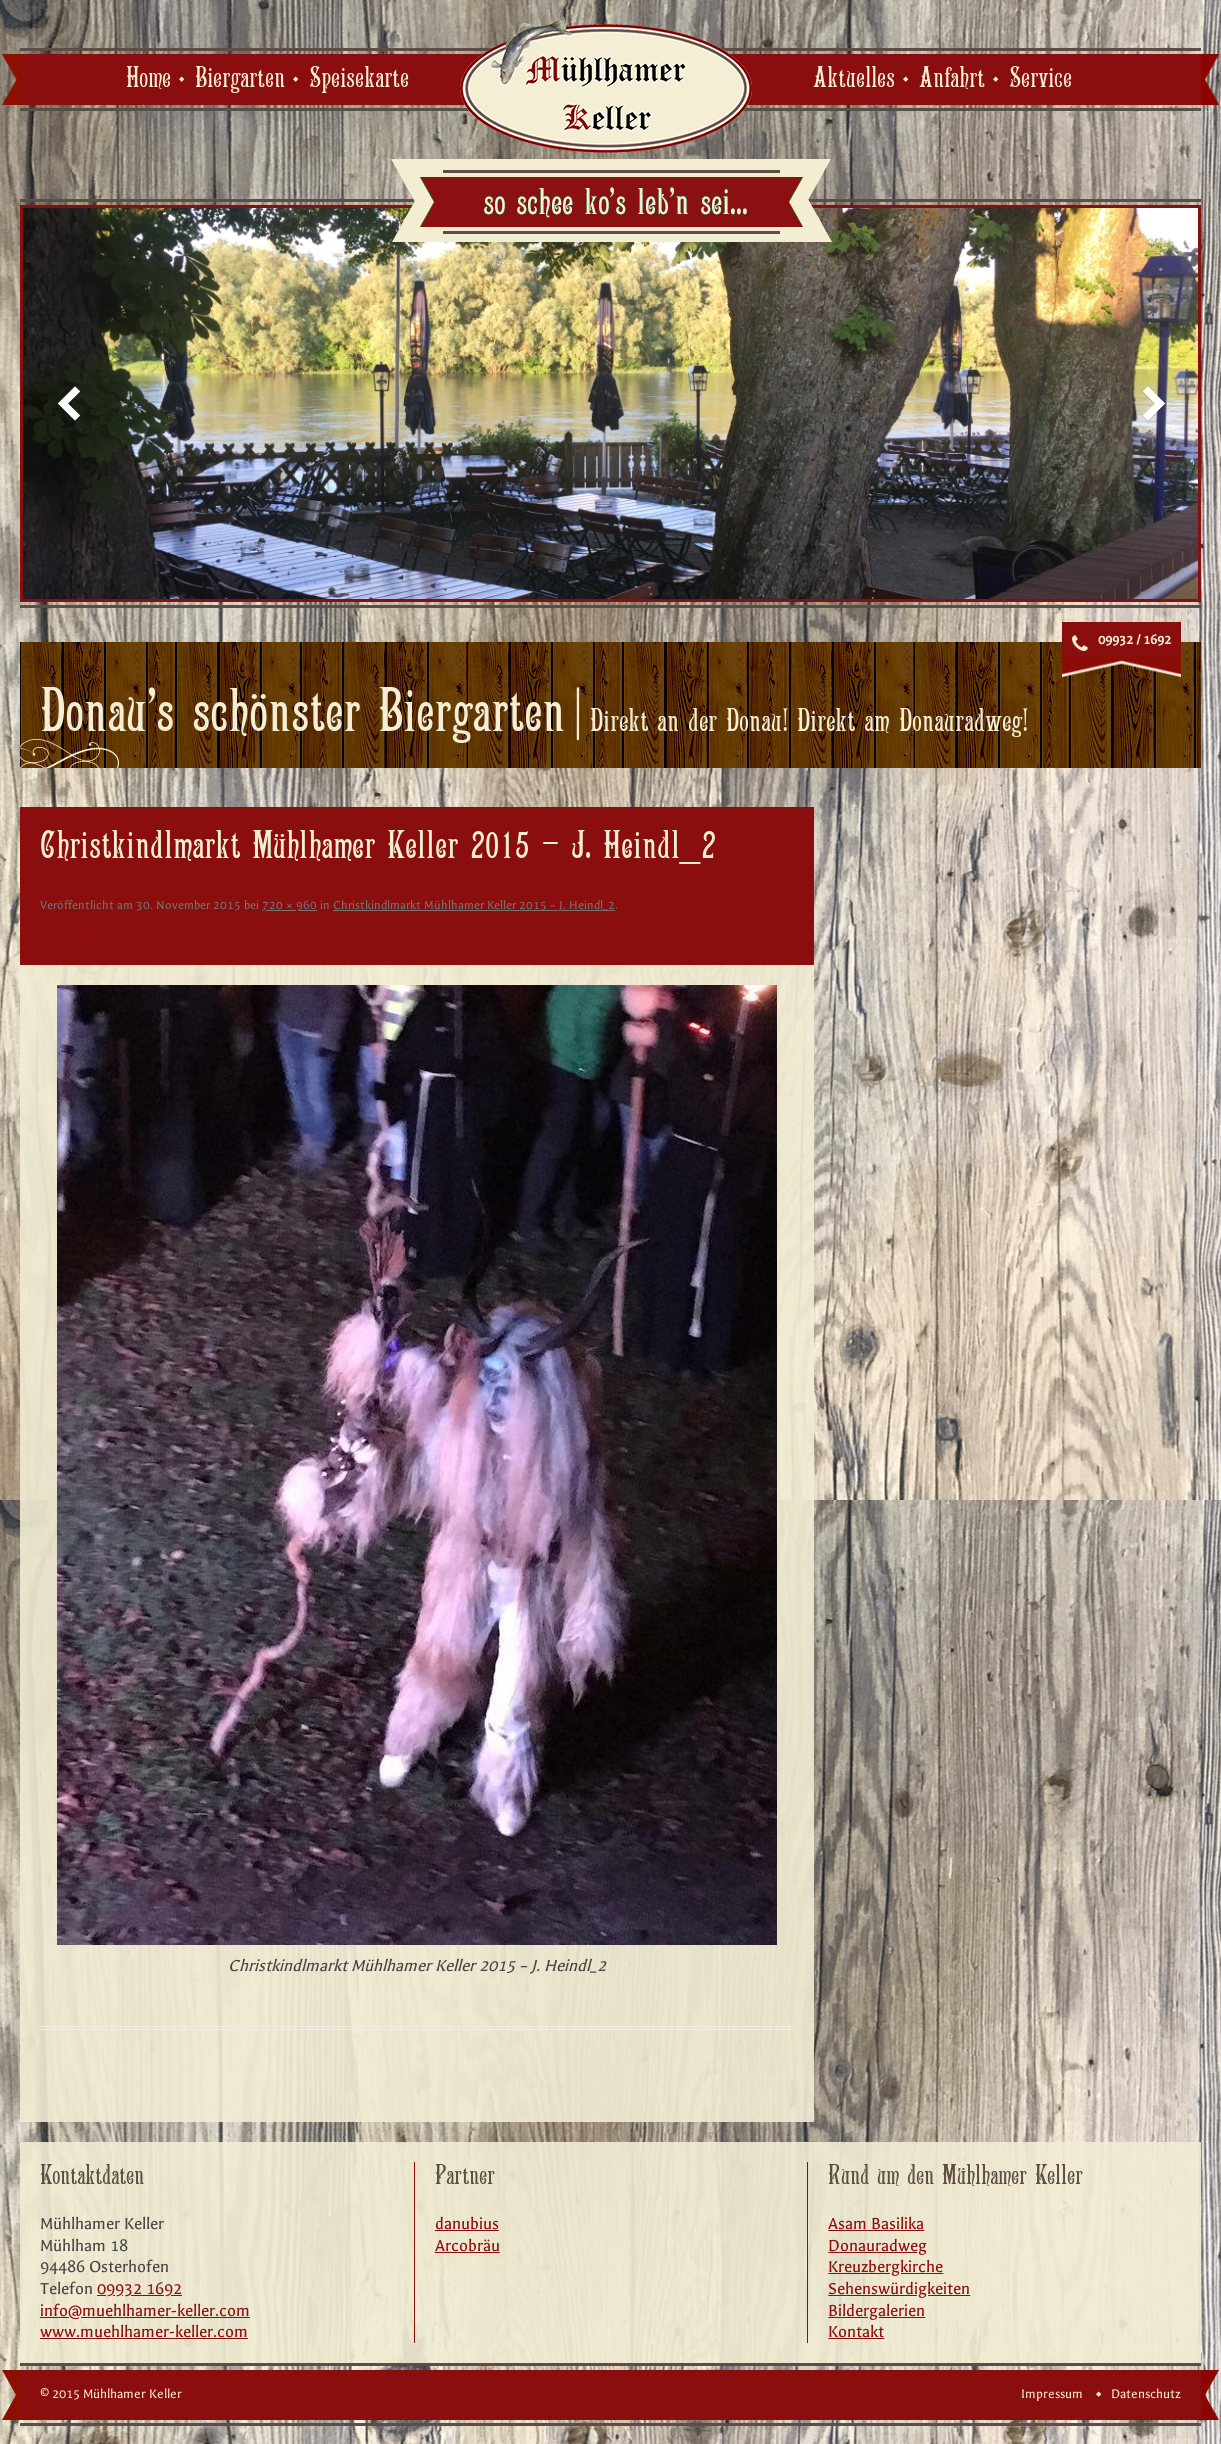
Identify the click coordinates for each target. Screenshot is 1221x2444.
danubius (467, 2223)
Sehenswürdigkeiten (899, 2288)
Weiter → (766, 931)
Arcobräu (467, 2245)
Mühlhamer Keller (605, 84)
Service (1040, 79)
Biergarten (240, 79)
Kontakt (856, 2331)
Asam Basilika (876, 2223)
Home (148, 79)
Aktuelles (854, 79)
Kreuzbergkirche (885, 2266)
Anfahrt (952, 79)
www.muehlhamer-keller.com (144, 2331)
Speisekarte (359, 79)
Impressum (1052, 2394)
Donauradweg (877, 2245)
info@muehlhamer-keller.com (145, 2310)
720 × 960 (289, 905)
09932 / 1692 (1134, 640)
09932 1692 (139, 2288)
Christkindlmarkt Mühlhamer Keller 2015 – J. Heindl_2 (474, 905)
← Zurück (67, 931)
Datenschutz (1146, 2394)
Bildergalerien (876, 2310)
